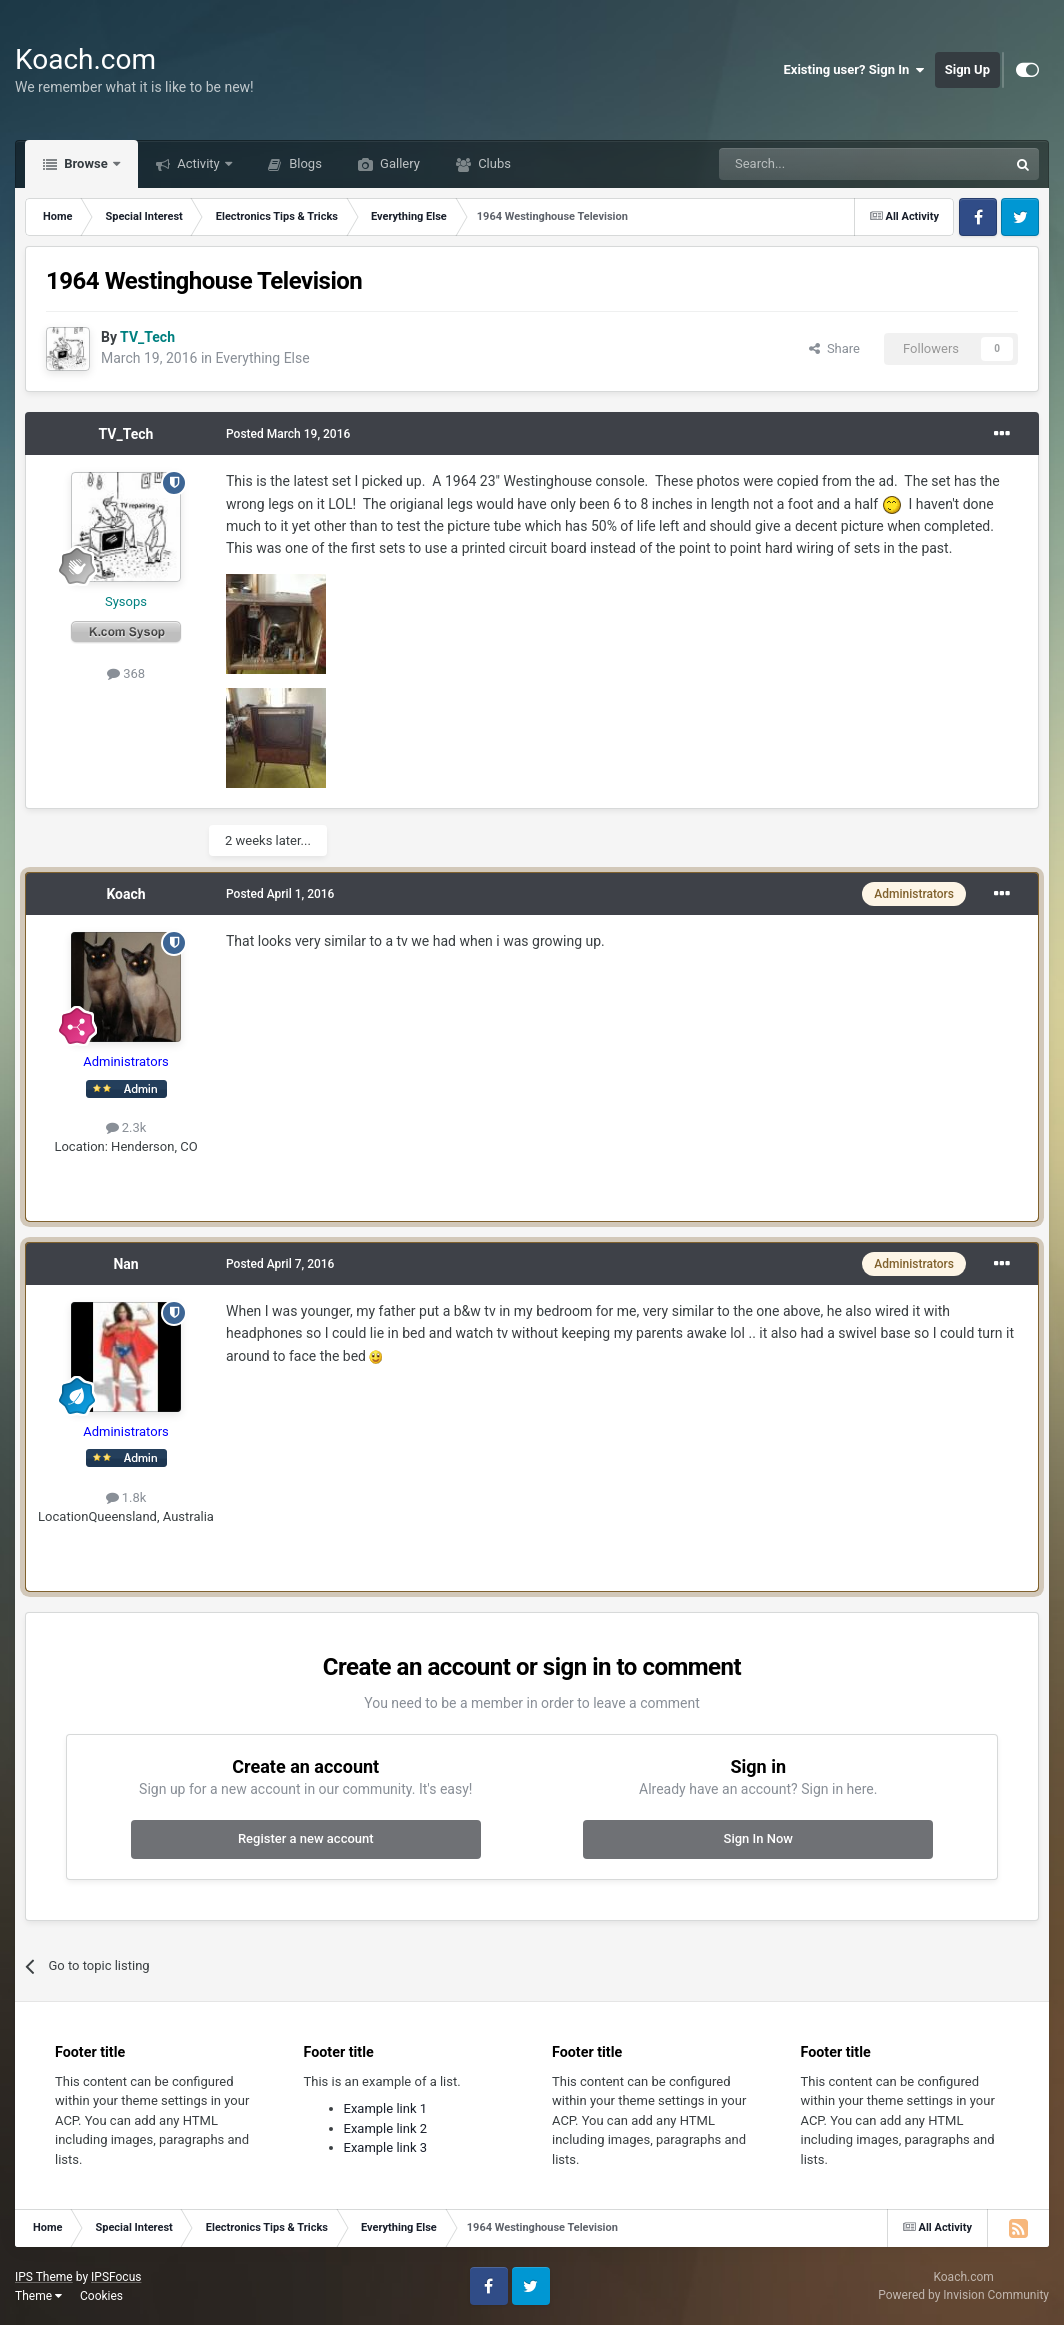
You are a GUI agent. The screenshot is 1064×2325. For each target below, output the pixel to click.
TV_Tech (126, 434)
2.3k (126, 1127)
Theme (38, 2296)
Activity (198, 163)
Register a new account (306, 1838)
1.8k (126, 1497)
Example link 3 (386, 2147)
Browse (86, 163)
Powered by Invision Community (963, 2295)
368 (126, 673)
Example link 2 (386, 2128)
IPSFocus (116, 2277)
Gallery (398, 163)
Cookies (101, 2296)
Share (834, 348)
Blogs (304, 163)
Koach (125, 894)
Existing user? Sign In (854, 70)
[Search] (816, 164)
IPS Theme (44, 2277)
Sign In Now (758, 1838)
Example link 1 (386, 2108)
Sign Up (967, 69)
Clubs (493, 163)
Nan (125, 1264)
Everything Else (263, 358)
